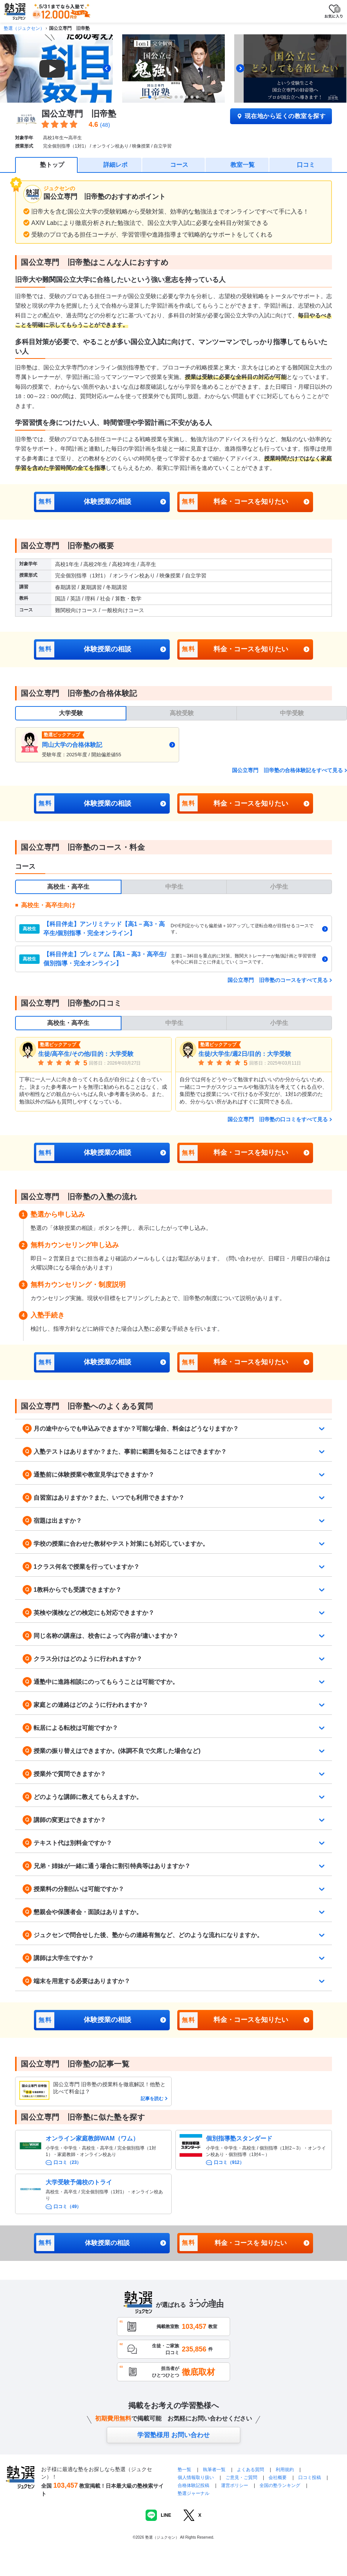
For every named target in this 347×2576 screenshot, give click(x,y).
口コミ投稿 (309, 2477)
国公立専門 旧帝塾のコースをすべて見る (277, 980)
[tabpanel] (181, 744)
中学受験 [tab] (292, 713)
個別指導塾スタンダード (239, 2138)
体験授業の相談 (83, 502)
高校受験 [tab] (182, 713)
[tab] (149, 96)
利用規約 (285, 2469)
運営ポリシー (234, 2485)
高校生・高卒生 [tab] (68, 886)
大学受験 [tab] (71, 713)
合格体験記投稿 (193, 2485)
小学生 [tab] (279, 886)
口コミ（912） (229, 2162)
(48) (105, 125)
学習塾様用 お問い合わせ (173, 2435)
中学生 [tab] (174, 886)
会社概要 (278, 2477)
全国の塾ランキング (279, 2485)
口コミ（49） (67, 2206)
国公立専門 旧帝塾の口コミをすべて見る (277, 1119)
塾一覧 (184, 2469)
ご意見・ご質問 (241, 2477)
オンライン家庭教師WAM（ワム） (92, 2138)
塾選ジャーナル (193, 2493)
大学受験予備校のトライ (79, 2182)
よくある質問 (251, 2469)
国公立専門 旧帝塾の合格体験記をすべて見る (287, 770)
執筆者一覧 (214, 2469)
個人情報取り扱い (196, 2477)
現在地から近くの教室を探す (281, 116)
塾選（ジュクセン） (24, 28)
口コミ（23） (67, 2162)
